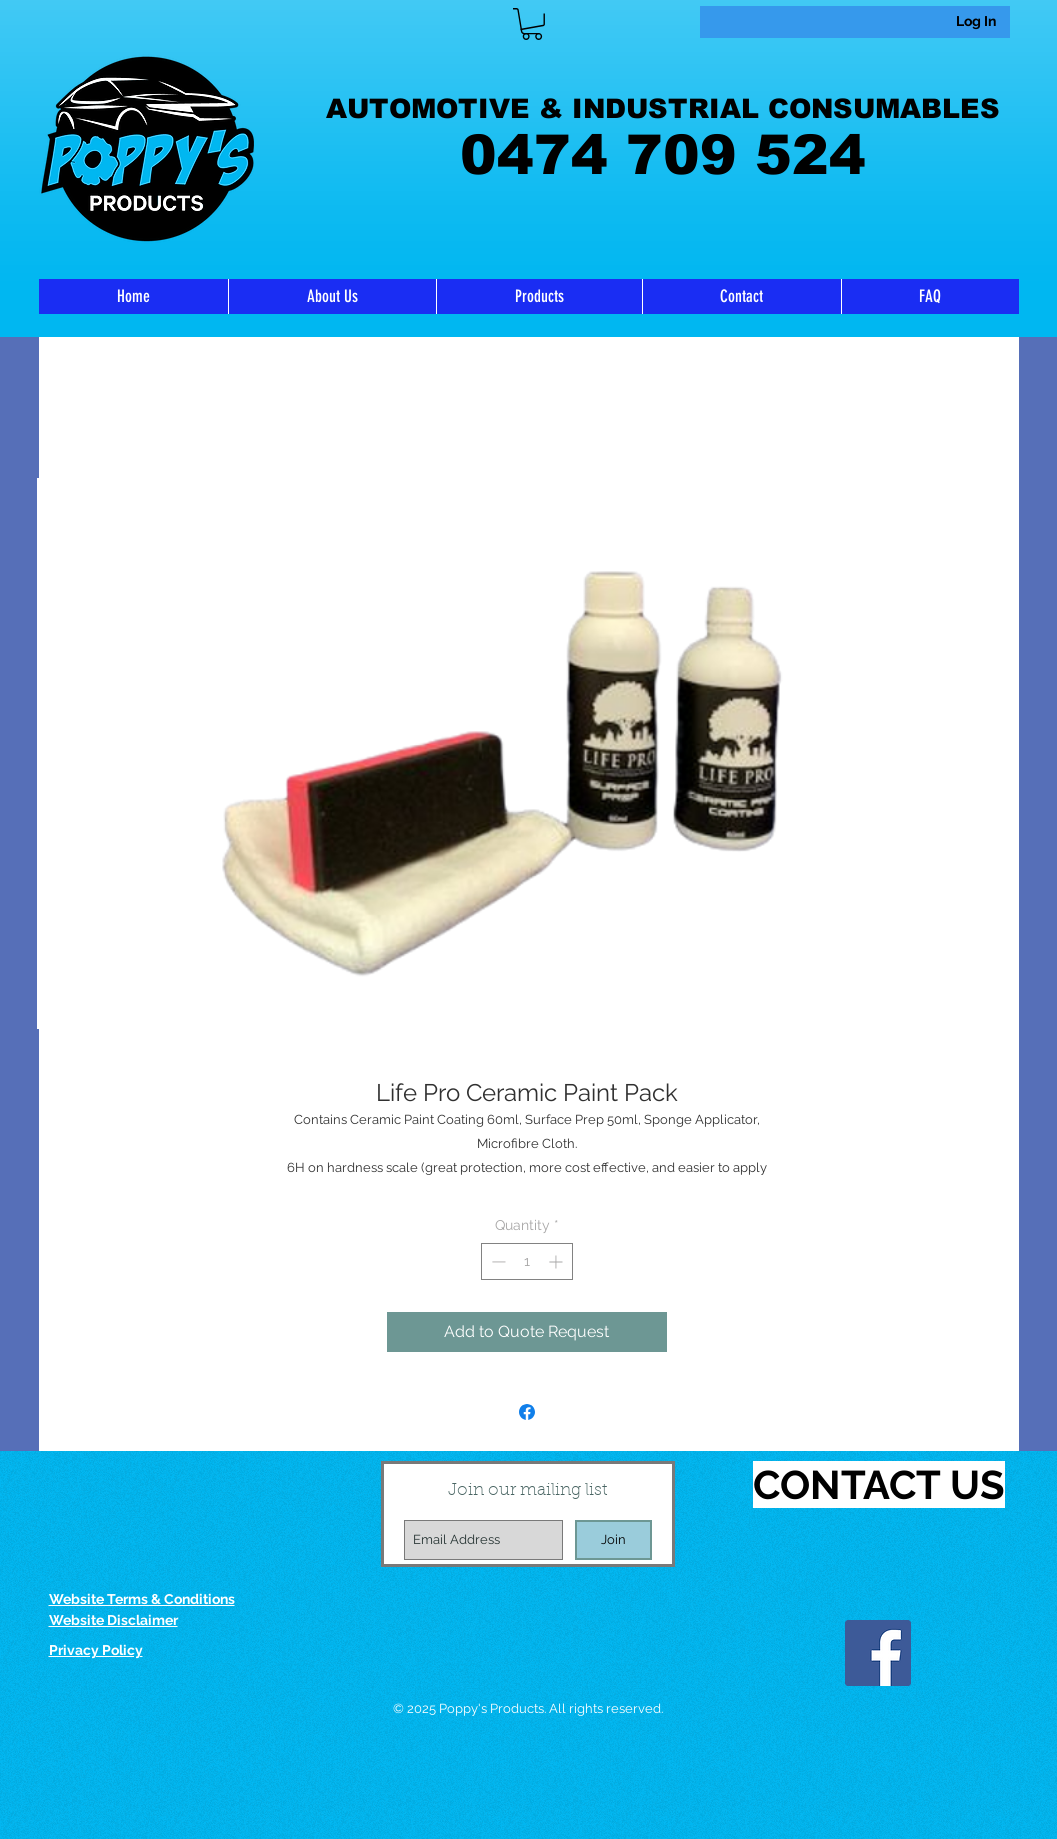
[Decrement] (496, 1261)
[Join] (613, 1540)
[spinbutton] (527, 1261)
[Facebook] (878, 1653)
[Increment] (557, 1261)
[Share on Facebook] (527, 1412)
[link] (532, 24)
